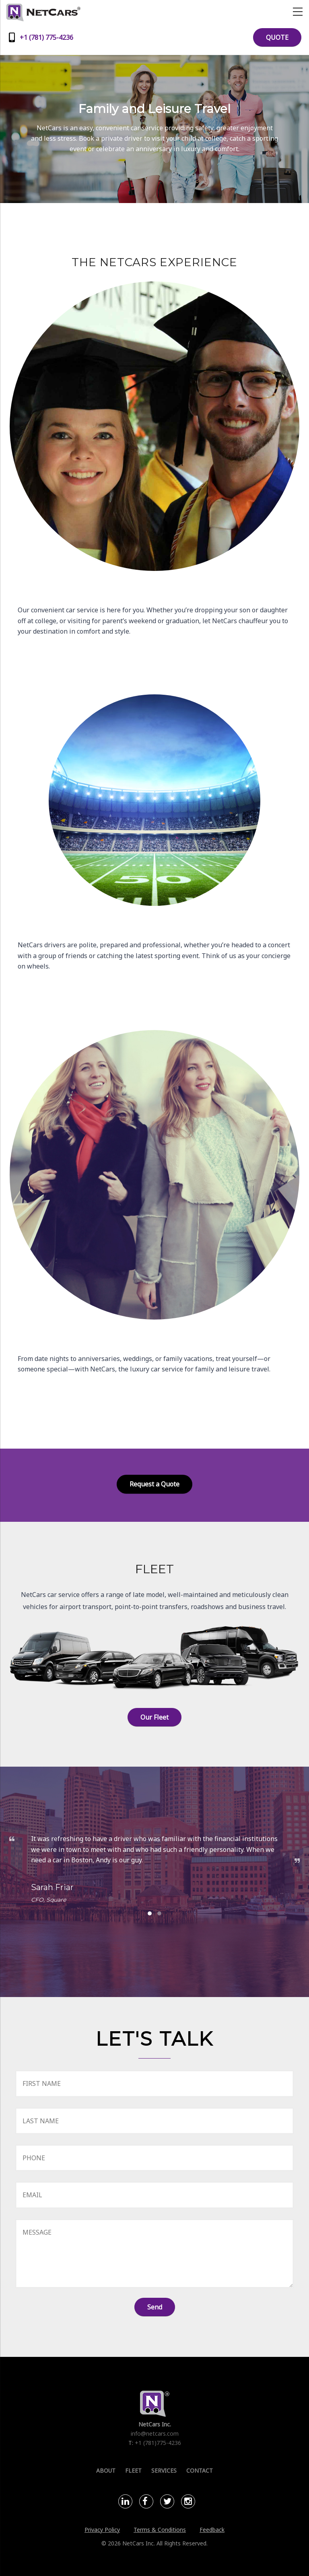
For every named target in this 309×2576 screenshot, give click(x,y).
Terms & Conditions (160, 2529)
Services (164, 2470)
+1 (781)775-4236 (158, 2443)
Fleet (133, 2470)
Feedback (212, 2529)
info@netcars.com (155, 2433)
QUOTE (277, 37)
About (105, 2470)
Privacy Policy (102, 2529)
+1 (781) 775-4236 (46, 37)
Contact (199, 2470)
